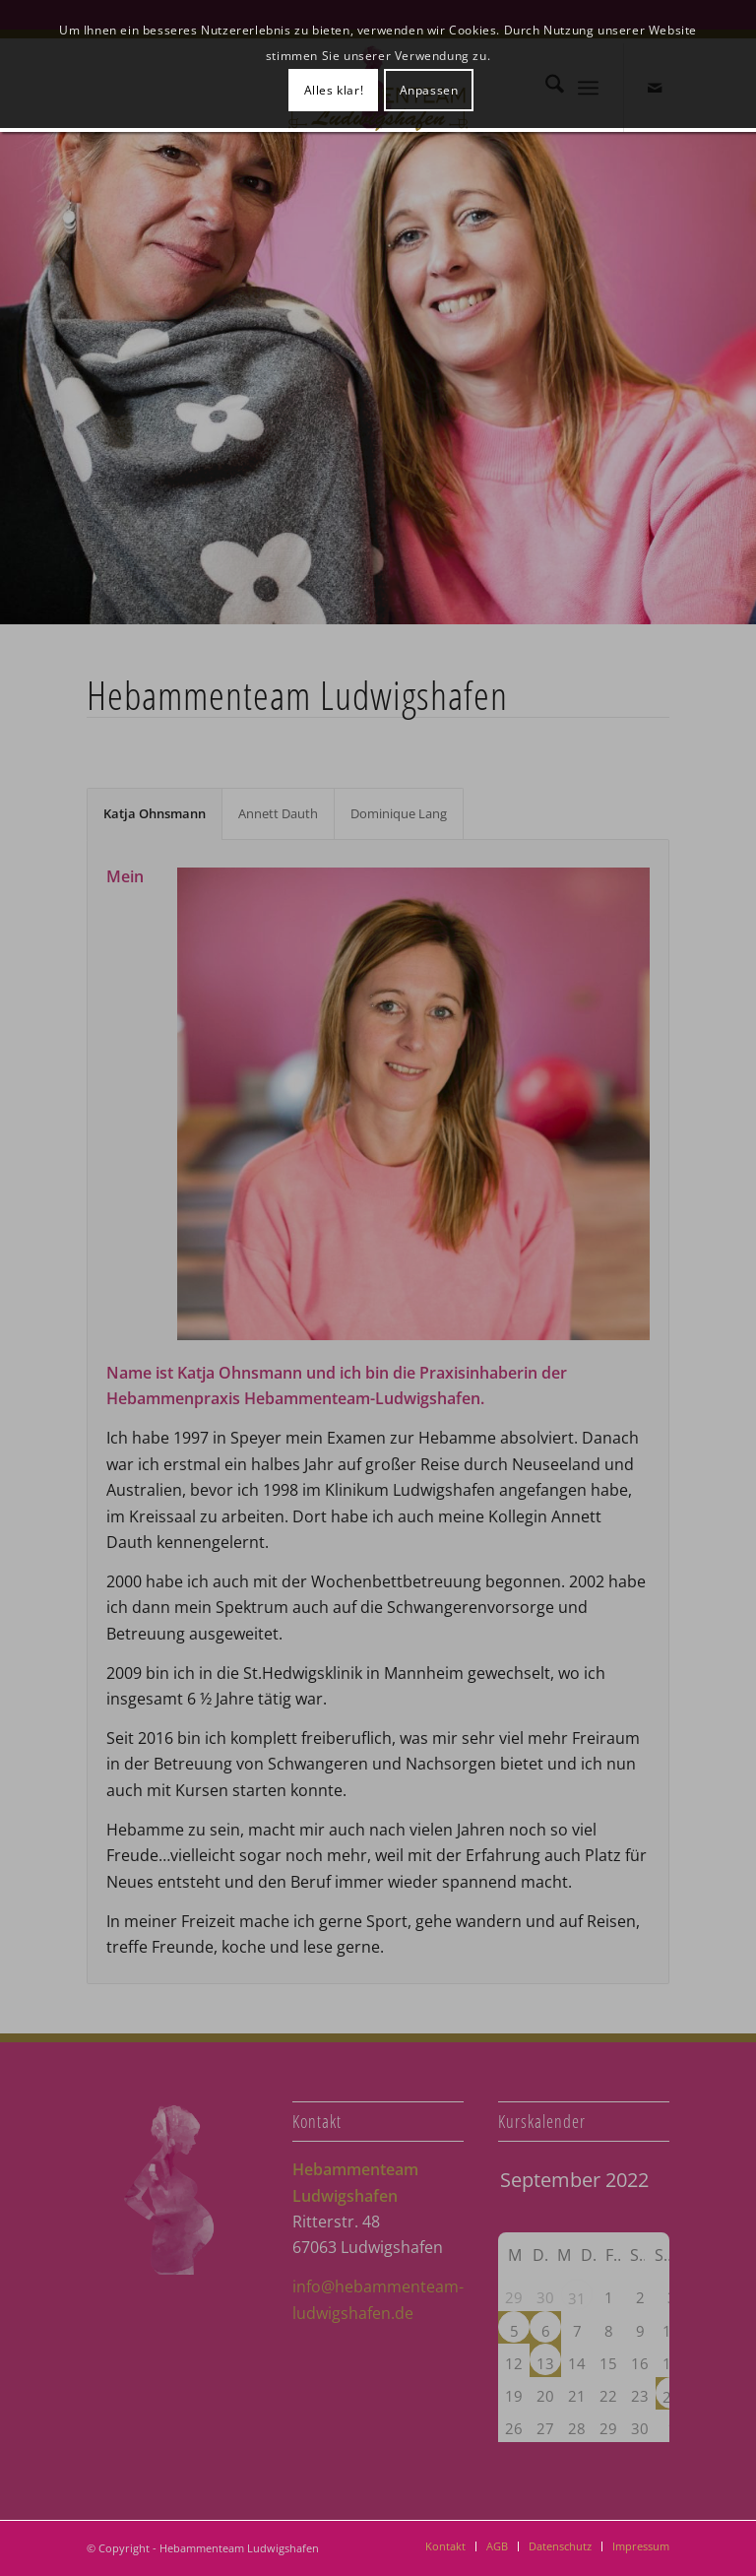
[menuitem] (445, 2546)
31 (577, 2298)
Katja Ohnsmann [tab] (154, 813)
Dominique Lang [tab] (398, 813)
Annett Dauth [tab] (278, 813)
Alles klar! (334, 90)
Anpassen (429, 90)
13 (545, 2363)
